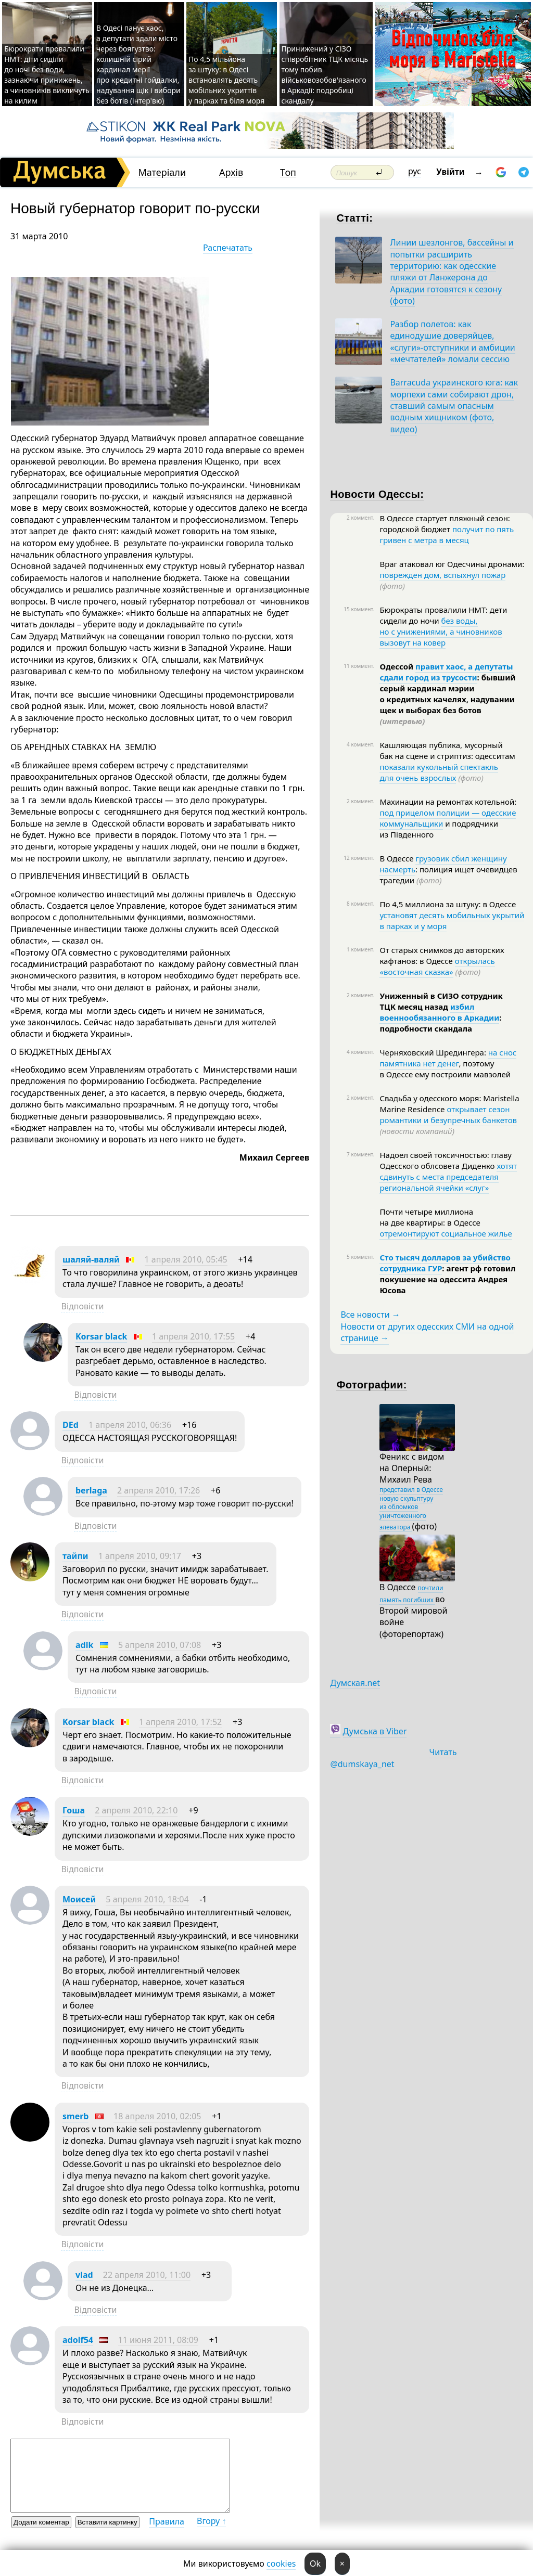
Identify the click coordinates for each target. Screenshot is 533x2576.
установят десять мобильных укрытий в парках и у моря (451, 920)
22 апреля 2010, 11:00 (147, 2275)
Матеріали (162, 172)
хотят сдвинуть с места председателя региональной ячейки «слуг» (448, 1177)
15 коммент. (359, 609)
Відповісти (82, 1306)
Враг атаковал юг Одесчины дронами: (451, 564)
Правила (166, 2521)
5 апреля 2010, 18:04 (147, 1899)
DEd (70, 1425)
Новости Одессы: (377, 494)
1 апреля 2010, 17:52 (180, 1722)
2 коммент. (360, 517)
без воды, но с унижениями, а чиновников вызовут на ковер (440, 631)
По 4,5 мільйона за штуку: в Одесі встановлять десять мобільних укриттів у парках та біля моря (226, 80)
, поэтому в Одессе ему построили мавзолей (445, 1068)
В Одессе (397, 858)
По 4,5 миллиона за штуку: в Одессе (447, 904)
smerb (75, 2116)
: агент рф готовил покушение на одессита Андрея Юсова (447, 1279)
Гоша (73, 1810)
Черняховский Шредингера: (433, 1052)
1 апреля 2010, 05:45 (186, 1259)
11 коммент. (359, 665)
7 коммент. (360, 1154)
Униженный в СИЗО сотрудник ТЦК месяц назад (440, 1001)
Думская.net (355, 1683)
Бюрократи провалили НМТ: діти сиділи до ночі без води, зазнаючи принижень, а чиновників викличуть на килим (47, 75)
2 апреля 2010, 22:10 (136, 1810)
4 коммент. (360, 744)
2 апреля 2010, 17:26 (158, 1490)
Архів (231, 172)
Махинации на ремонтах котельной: (447, 801)
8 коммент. (360, 903)
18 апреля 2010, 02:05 (157, 2116)
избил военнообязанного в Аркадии (439, 1012)
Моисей (79, 1899)
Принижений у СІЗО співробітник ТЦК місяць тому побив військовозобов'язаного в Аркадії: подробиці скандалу (325, 75)
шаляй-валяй (91, 1259)
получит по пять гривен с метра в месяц (446, 534)
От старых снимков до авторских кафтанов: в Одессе (441, 955)
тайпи (75, 1556)
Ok (315, 2563)
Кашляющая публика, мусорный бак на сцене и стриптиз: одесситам (447, 750)
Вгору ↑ (211, 2521)
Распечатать (227, 247)
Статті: (354, 218)
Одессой (397, 666)
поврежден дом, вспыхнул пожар (442, 575)
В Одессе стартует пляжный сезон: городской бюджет (444, 523)
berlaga (91, 1490)
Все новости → (370, 1314)
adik (84, 1645)
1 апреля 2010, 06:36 (129, 1425)
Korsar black (101, 1336)
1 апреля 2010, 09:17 (139, 1556)
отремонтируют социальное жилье (445, 1233)
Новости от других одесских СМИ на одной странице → (427, 1332)
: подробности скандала (440, 1023)
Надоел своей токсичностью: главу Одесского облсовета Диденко (445, 1160)
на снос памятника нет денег (447, 1057)
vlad (84, 2275)
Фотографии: (371, 1384)
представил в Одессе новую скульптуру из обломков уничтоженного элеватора (411, 1508)
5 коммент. (360, 1256)
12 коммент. (359, 857)
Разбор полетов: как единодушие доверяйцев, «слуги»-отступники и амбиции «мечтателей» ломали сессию (452, 341)
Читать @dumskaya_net (393, 1757)
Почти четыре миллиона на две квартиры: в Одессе (429, 1217)
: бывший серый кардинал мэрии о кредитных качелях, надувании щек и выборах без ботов (447, 699)
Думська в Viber (375, 1731)
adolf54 (77, 2340)
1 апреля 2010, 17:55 (193, 1336)
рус (414, 171)
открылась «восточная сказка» (436, 966)
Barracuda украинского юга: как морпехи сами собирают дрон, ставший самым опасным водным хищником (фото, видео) (454, 406)
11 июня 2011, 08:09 (158, 2340)
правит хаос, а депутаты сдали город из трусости (446, 671)
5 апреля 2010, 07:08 (159, 1645)
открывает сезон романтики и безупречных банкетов (448, 1114)
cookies (281, 2563)
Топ (288, 172)
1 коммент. (360, 949)
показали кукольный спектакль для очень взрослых (438, 772)
